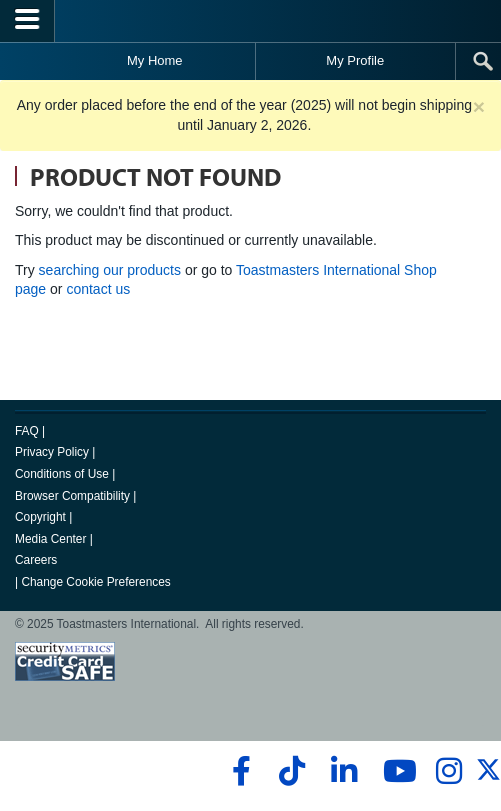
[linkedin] (343, 771)
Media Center (50, 539)
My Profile (355, 60)
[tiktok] (291, 771)
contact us (98, 289)
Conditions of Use (62, 474)
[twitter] (488, 778)
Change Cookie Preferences (95, 582)
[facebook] (238, 771)
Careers (36, 560)
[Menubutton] (27, 21)
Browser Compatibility (72, 496)
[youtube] (395, 771)
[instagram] (448, 771)
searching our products (110, 270)
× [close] (479, 106)
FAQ (27, 431)
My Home (155, 60)
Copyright (40, 517)
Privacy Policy (52, 452)
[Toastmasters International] (251, 20)
